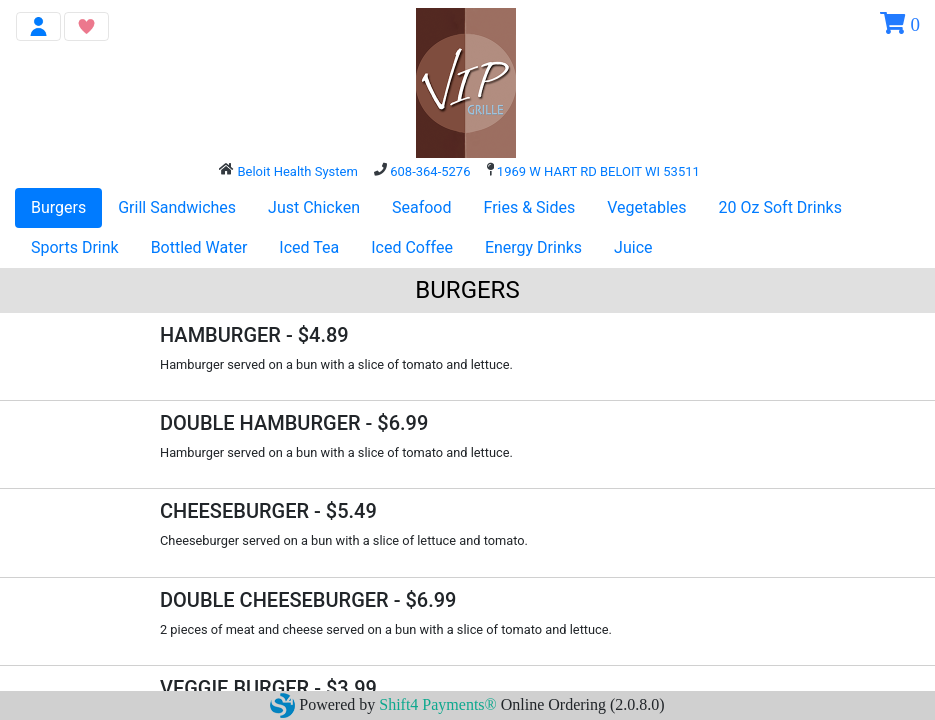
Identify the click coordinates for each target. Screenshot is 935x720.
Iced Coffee (412, 247)
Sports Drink (75, 247)
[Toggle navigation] (38, 26)
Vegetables (646, 207)
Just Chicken (314, 207)
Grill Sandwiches (177, 207)
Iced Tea (309, 247)
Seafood (422, 207)
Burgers (58, 207)
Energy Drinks (533, 247)
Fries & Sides (530, 207)
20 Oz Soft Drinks (780, 207)
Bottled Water (199, 247)
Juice (633, 247)
